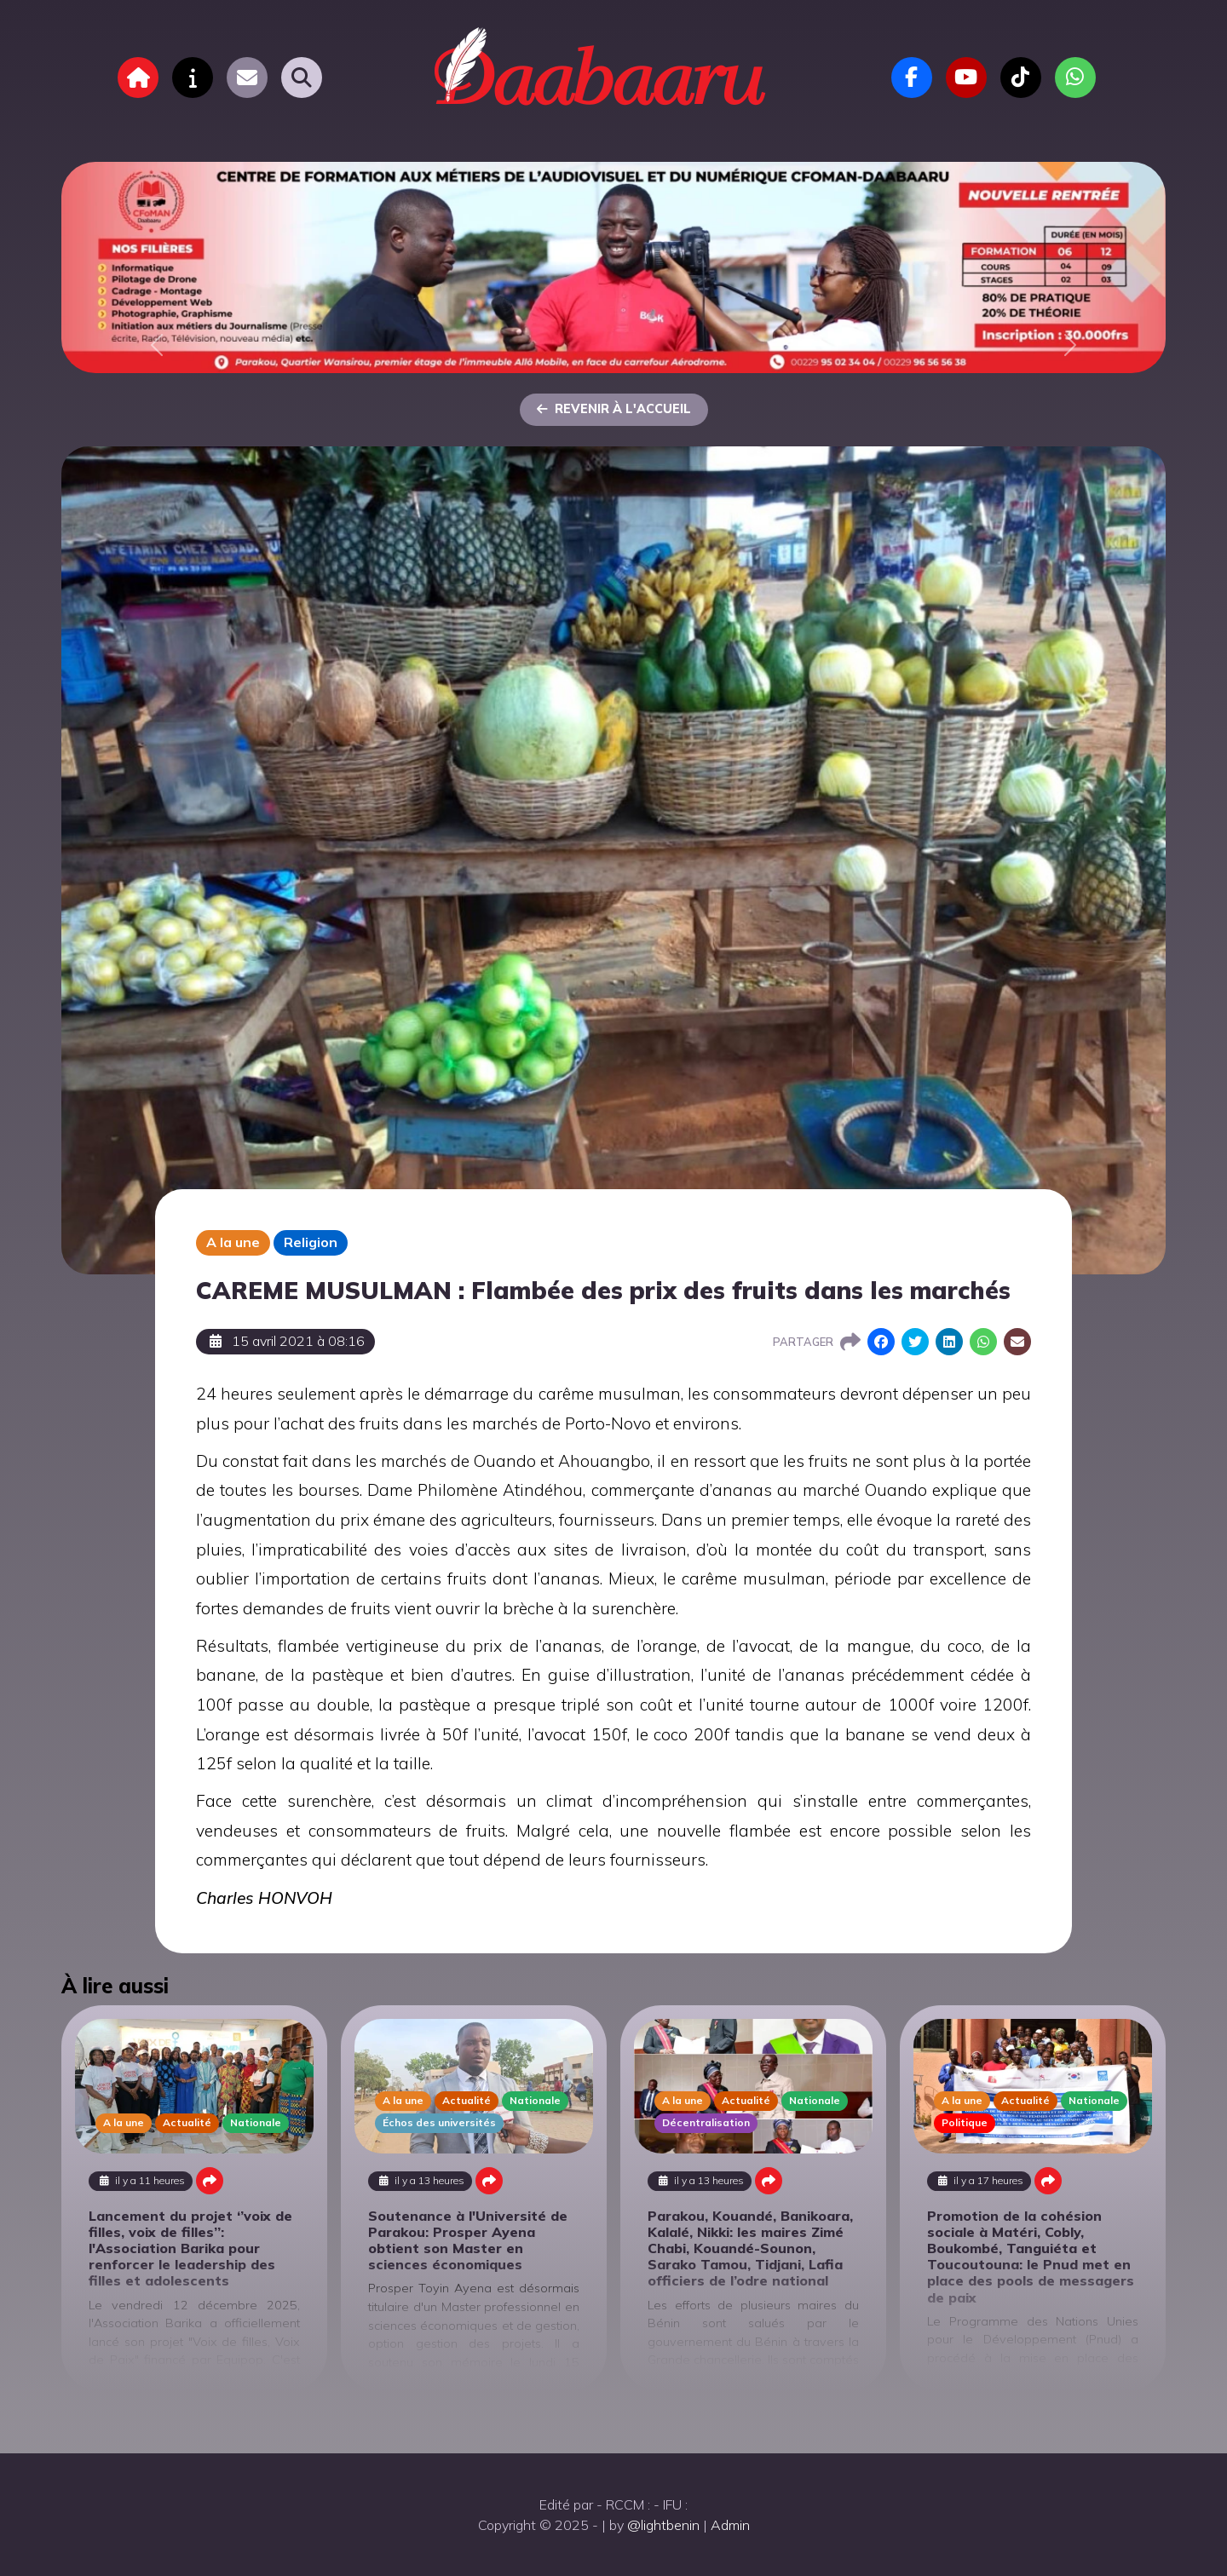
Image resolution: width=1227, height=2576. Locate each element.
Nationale (255, 2122)
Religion (310, 1242)
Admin (730, 2524)
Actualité (187, 2122)
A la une (233, 1242)
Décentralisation (706, 2122)
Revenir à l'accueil (614, 409)
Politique (965, 2122)
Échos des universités (439, 2122)
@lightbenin (663, 2524)
